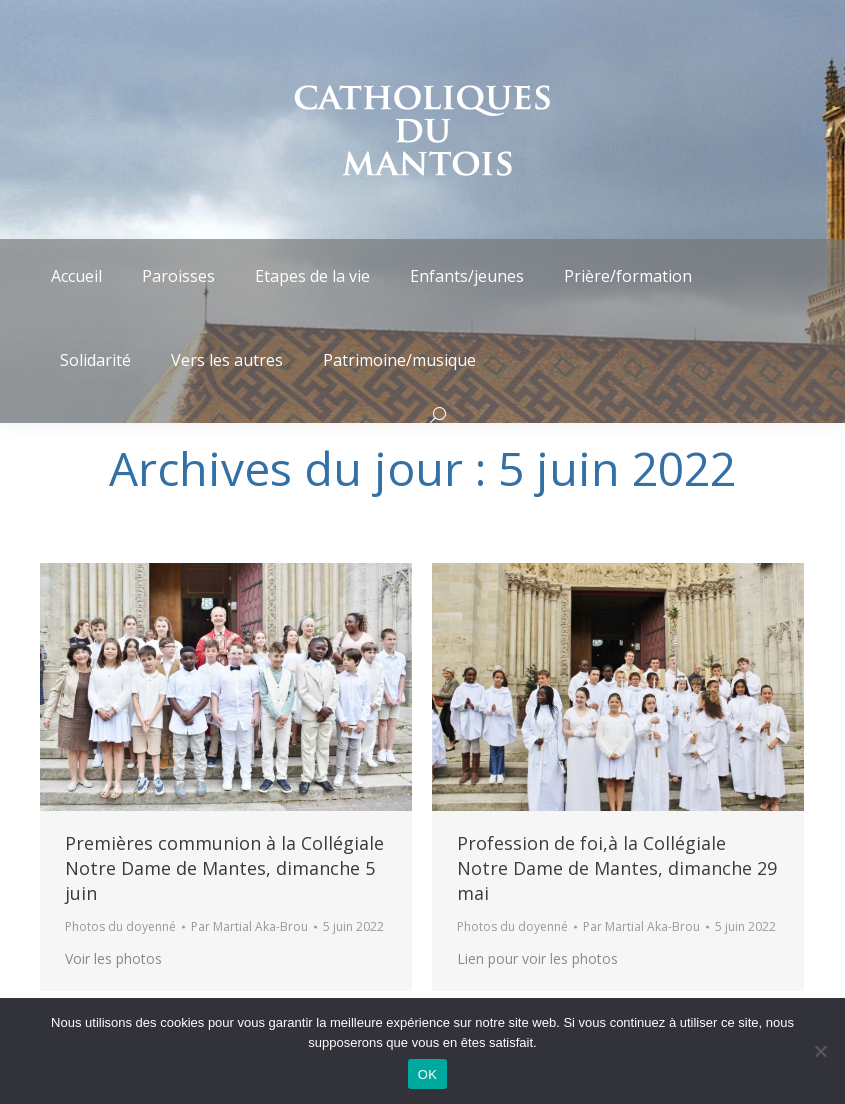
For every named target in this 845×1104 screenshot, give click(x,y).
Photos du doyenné (120, 926)
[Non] (820, 1051)
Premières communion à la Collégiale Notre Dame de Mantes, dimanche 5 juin (224, 868)
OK (427, 1074)
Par (249, 926)
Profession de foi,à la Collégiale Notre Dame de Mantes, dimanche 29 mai (617, 868)
